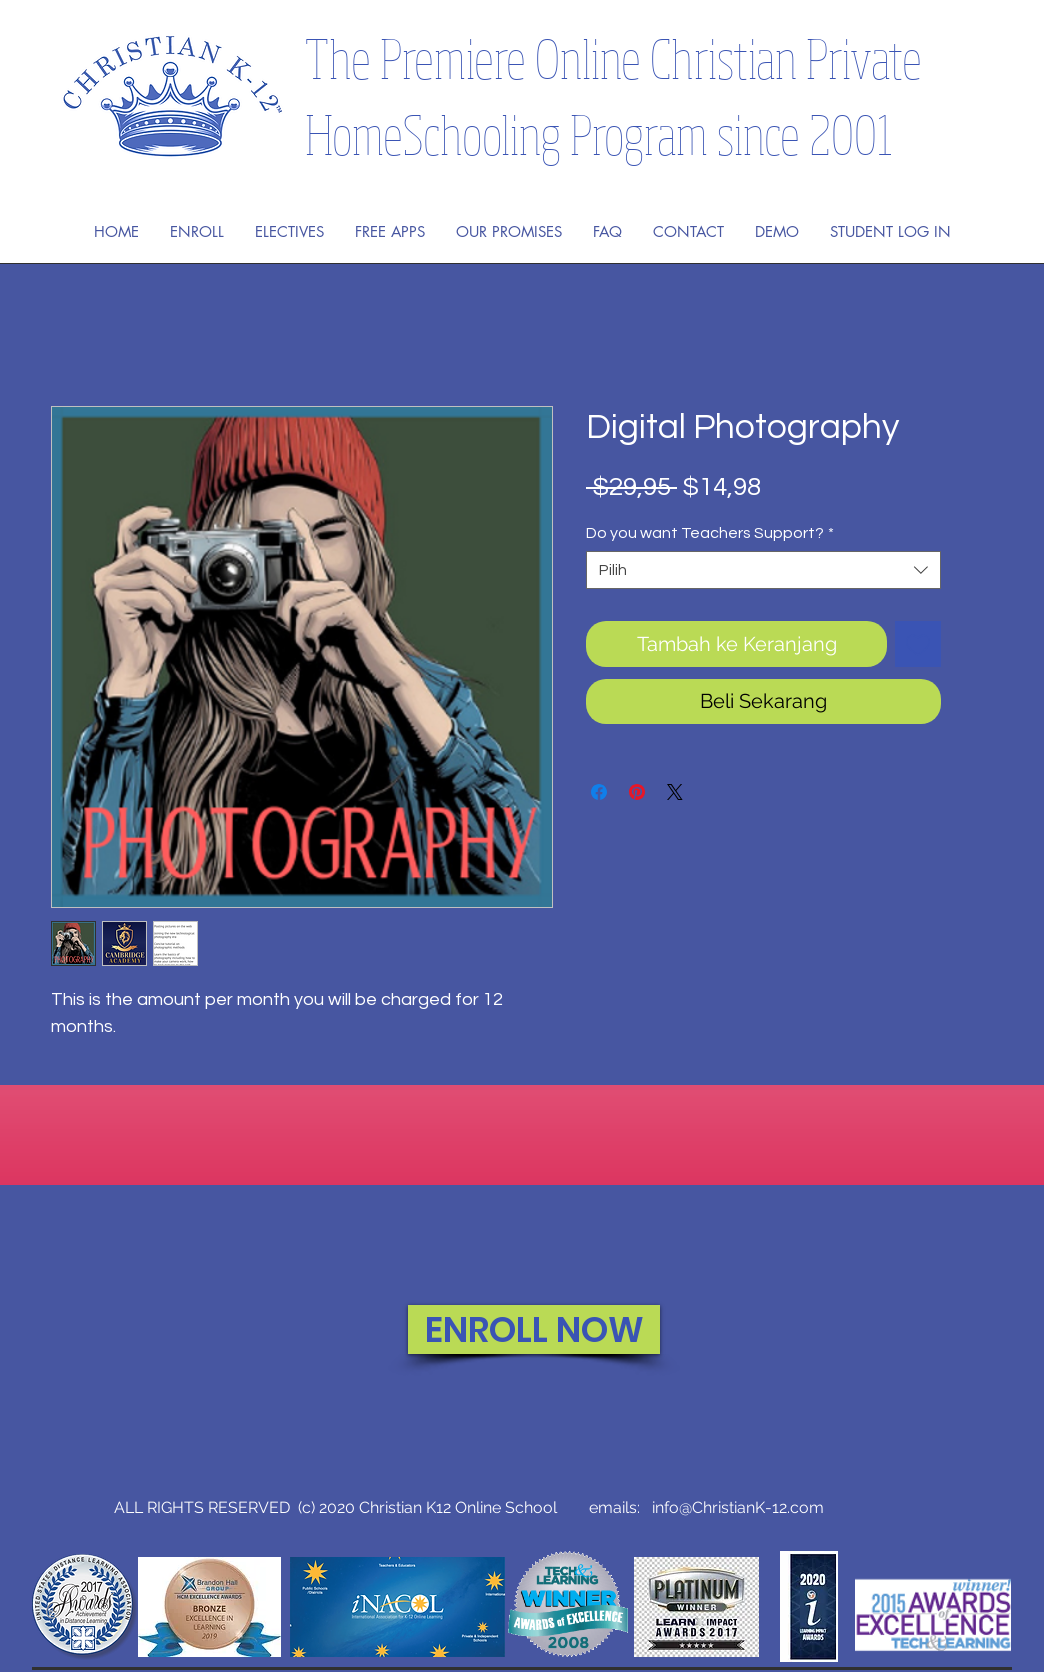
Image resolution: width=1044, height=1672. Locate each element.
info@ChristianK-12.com (738, 1507)
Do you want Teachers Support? (710, 533)
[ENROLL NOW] (534, 1329)
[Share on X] (675, 792)
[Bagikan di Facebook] (599, 792)
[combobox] (763, 570)
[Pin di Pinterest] (637, 792)
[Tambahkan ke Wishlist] (918, 644)
